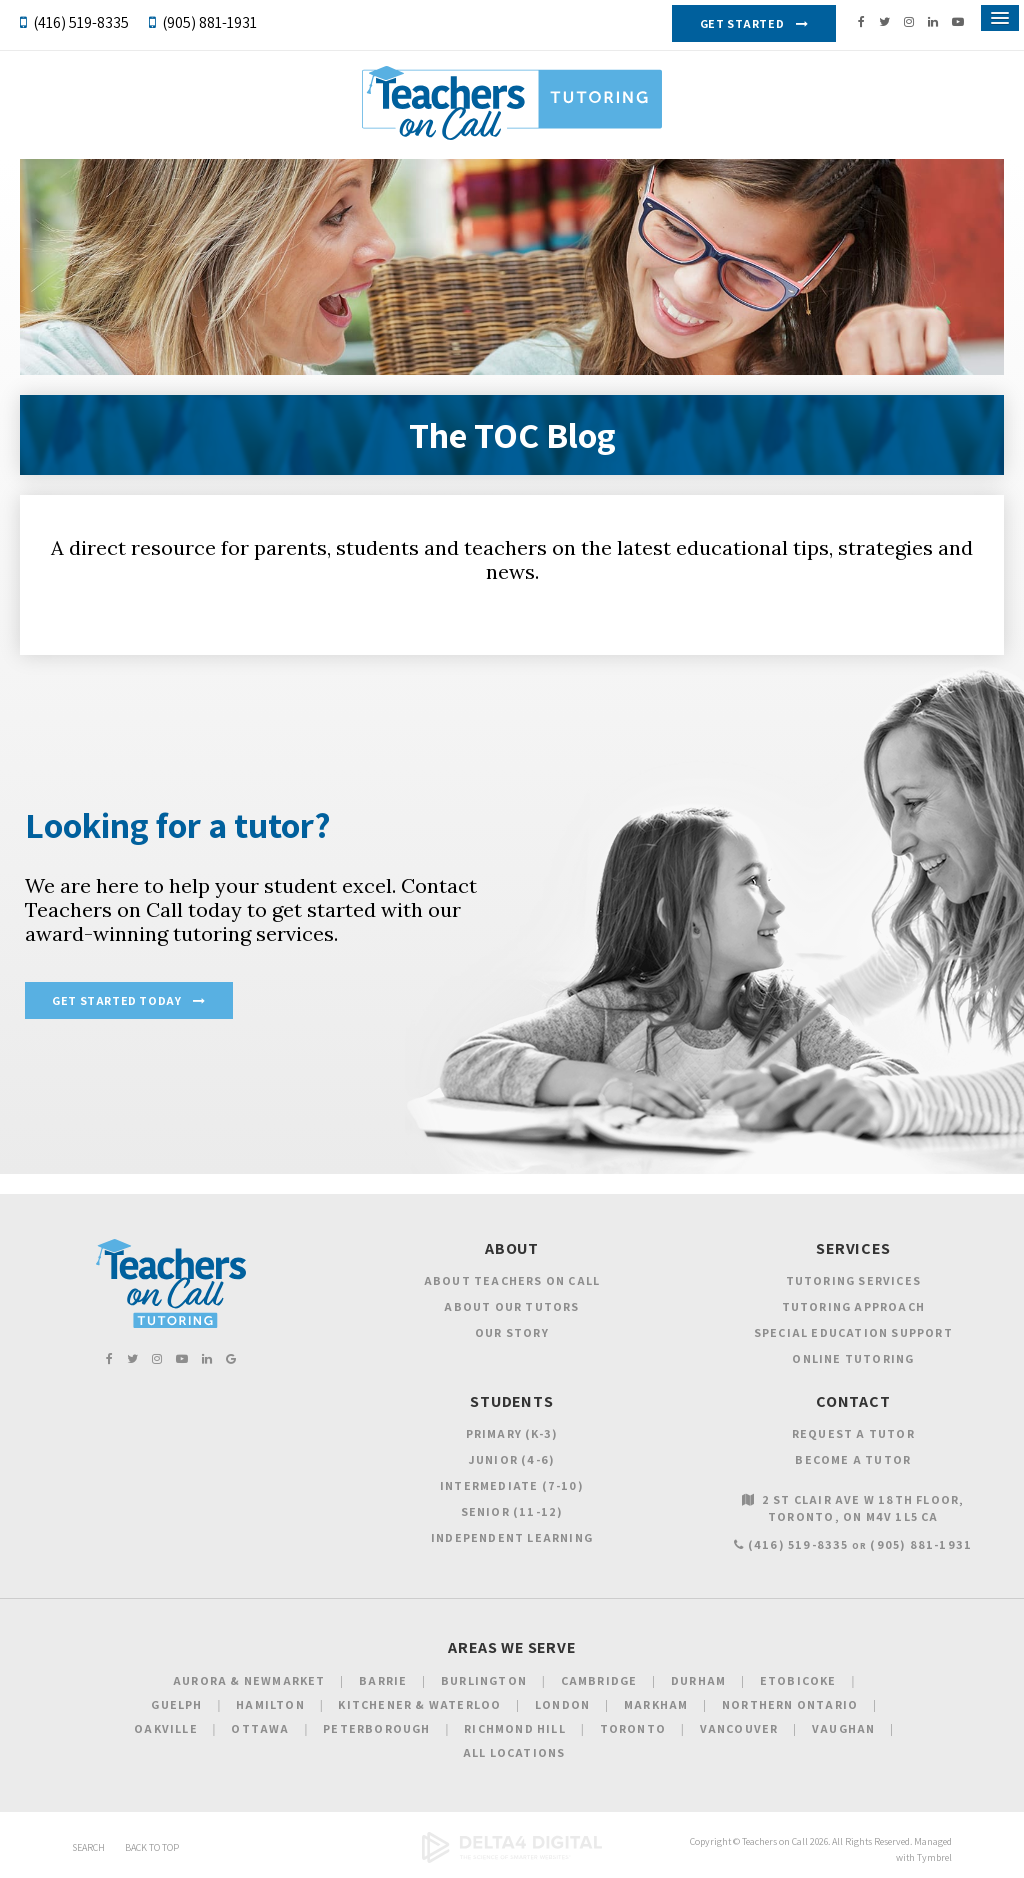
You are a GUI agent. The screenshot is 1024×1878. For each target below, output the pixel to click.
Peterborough (376, 1728)
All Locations (514, 1752)
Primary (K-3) (512, 1433)
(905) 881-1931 (209, 22)
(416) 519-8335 (81, 22)
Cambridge (599, 1680)
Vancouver (739, 1728)
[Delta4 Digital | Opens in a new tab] (512, 1859)
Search (88, 1847)
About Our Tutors (511, 1306)
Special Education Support (853, 1332)
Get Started (742, 23)
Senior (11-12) (512, 1511)
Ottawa (260, 1728)
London (562, 1704)
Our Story (512, 1332)
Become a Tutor (853, 1459)
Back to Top (152, 1847)
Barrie (383, 1680)
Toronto (633, 1728)
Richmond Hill (515, 1728)
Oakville (166, 1728)
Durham (698, 1680)
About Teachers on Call (512, 1280)
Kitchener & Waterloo (419, 1704)
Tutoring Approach (853, 1306)
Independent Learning (512, 1537)
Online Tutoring (853, 1358)
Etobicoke (798, 1680)
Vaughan (843, 1728)
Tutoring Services (853, 1280)
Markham (656, 1704)
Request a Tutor (853, 1433)
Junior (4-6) (512, 1459)
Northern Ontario (790, 1704)
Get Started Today (116, 1000)
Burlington (484, 1680)
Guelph (176, 1704)
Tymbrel (934, 1857)
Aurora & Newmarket (249, 1680)
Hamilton (270, 1704)
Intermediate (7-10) (512, 1485)
